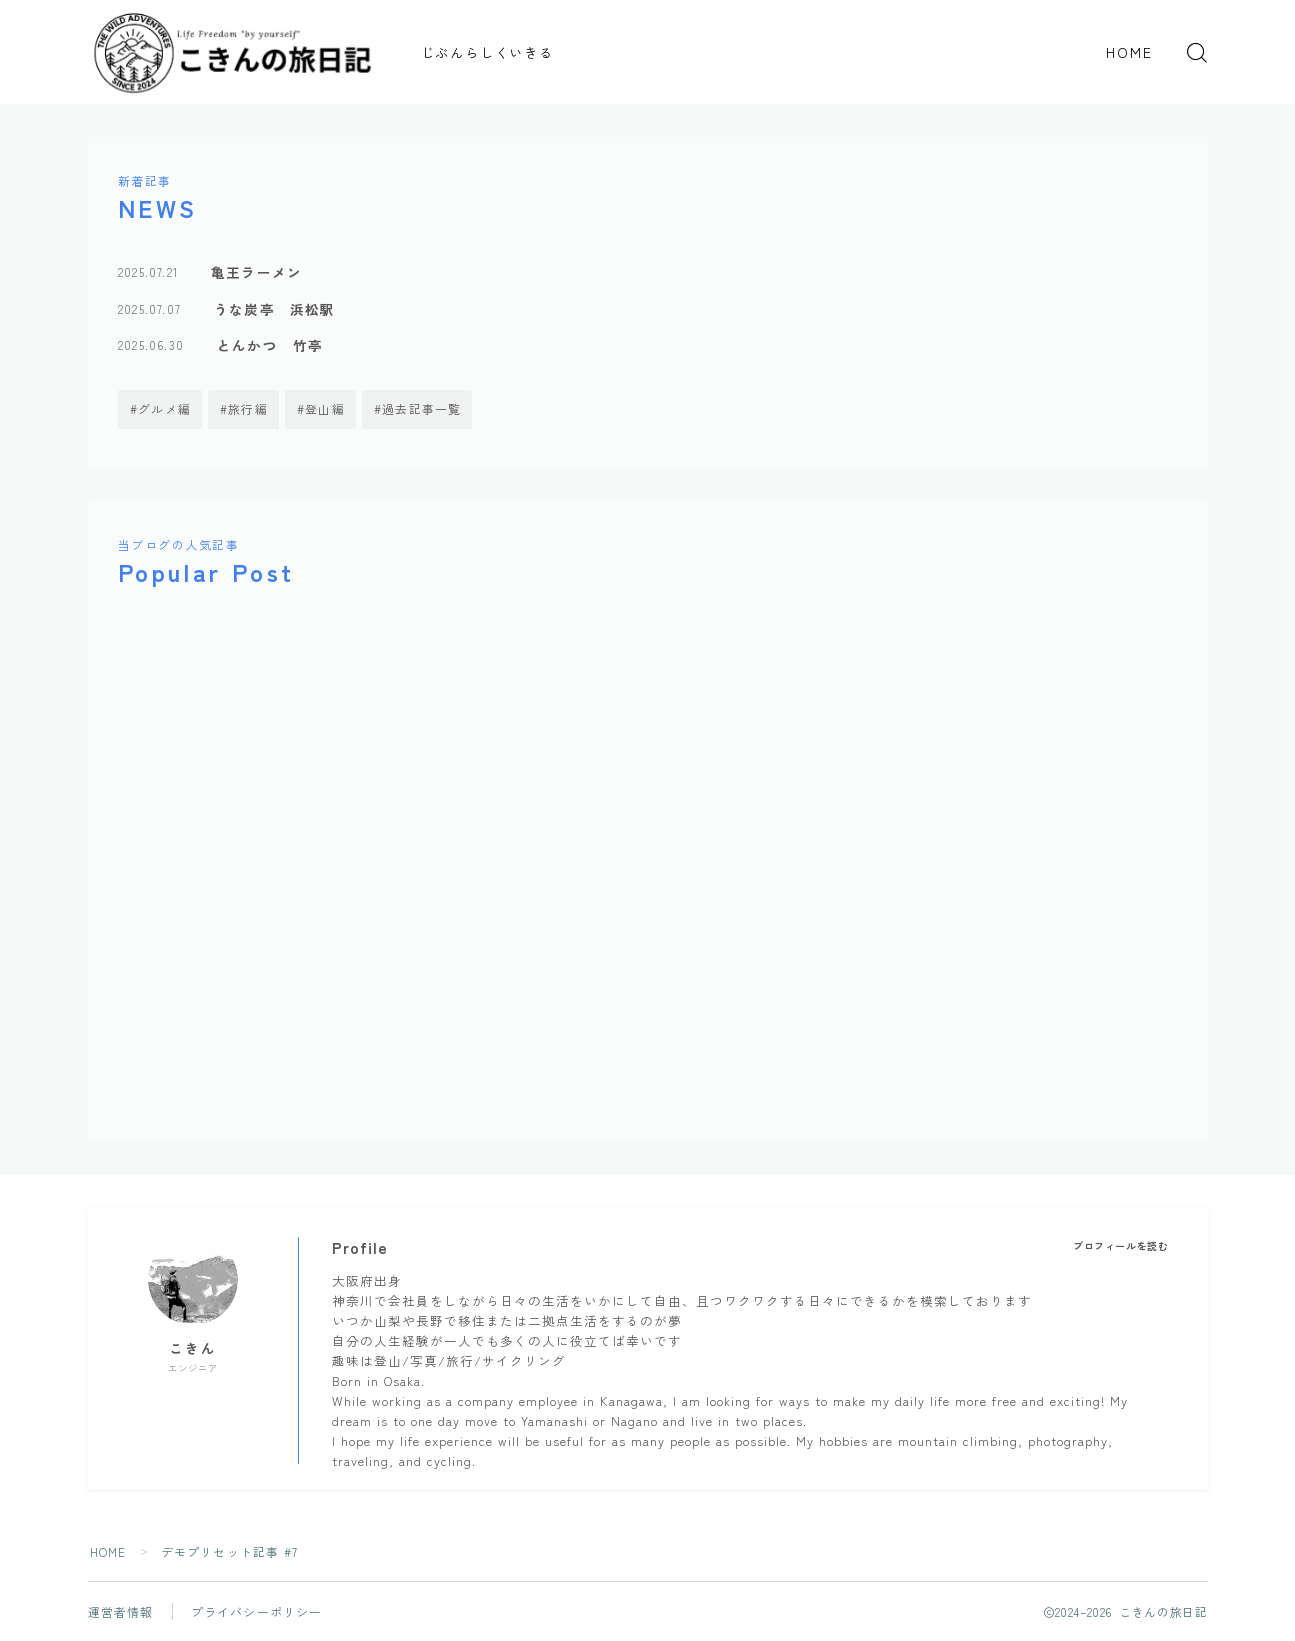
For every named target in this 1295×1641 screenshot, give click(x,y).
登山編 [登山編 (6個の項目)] (325, 408)
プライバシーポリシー (257, 1611)
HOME (1129, 52)
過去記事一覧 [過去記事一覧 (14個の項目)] (421, 408)
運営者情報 (121, 1611)
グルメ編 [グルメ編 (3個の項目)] (164, 408)
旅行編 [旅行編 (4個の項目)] (248, 408)
